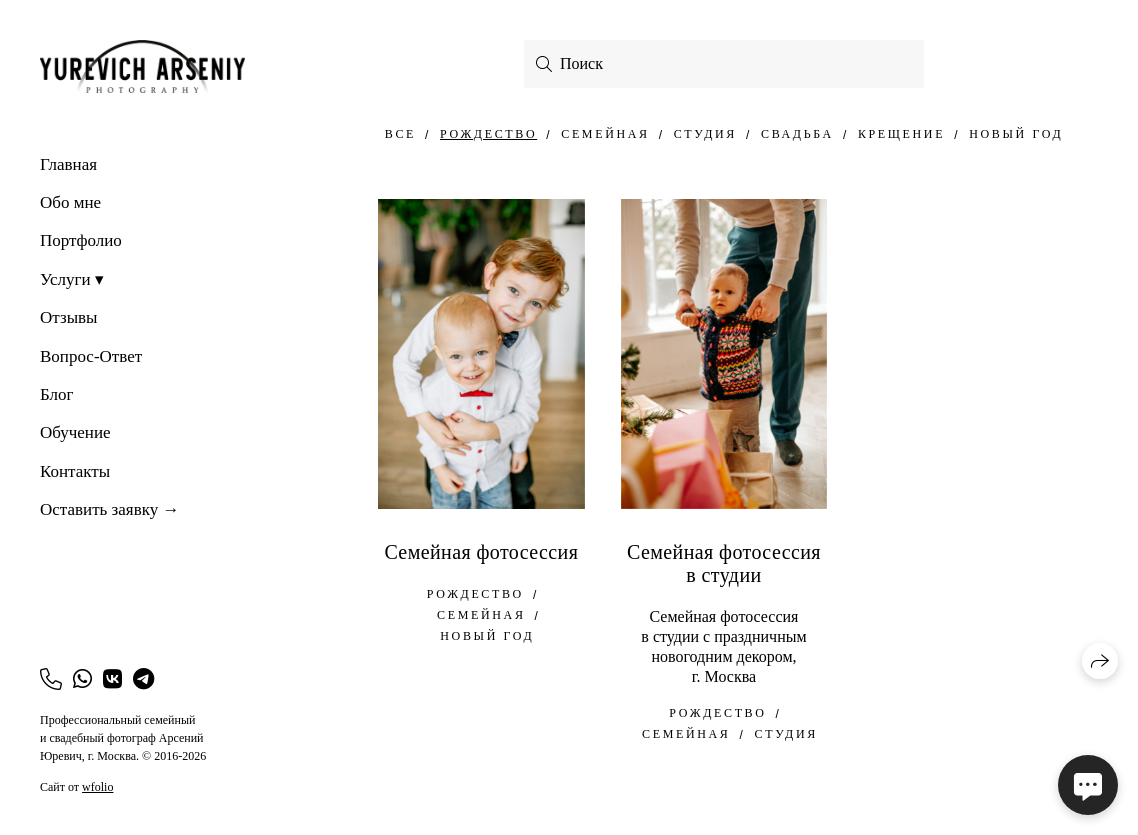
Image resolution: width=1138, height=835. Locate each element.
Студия (705, 134)
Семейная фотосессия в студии (724, 563)
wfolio (97, 787)
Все (400, 134)
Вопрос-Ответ (91, 356)
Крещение (901, 134)
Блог (57, 394)
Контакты (75, 471)
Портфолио (81, 240)
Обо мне (70, 202)
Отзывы (69, 317)
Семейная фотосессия (481, 552)
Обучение (75, 432)
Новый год (1016, 134)
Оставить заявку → (109, 509)
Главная (68, 164)
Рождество (488, 134)
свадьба (797, 134)
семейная (605, 134)
